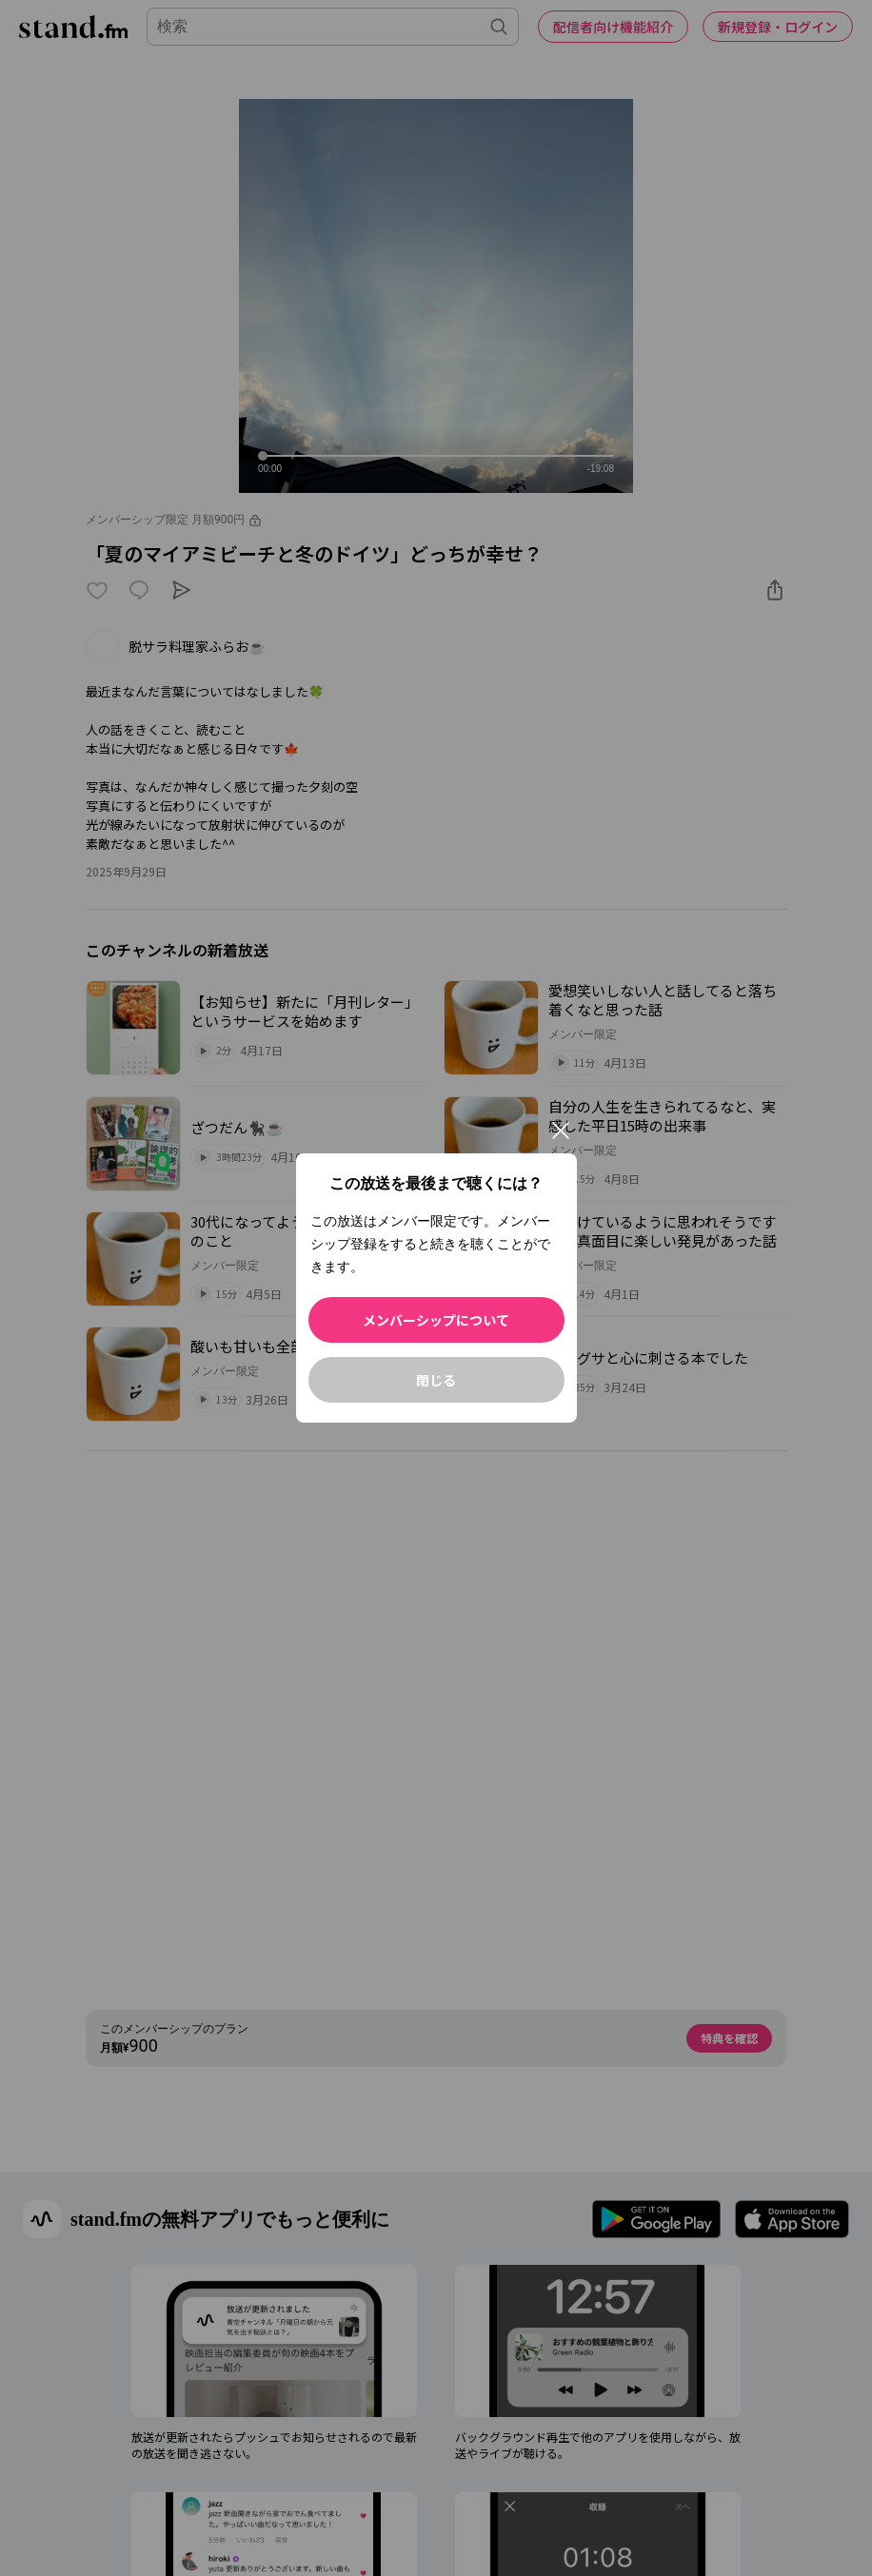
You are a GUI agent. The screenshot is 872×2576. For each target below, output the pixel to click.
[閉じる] (561, 1130)
